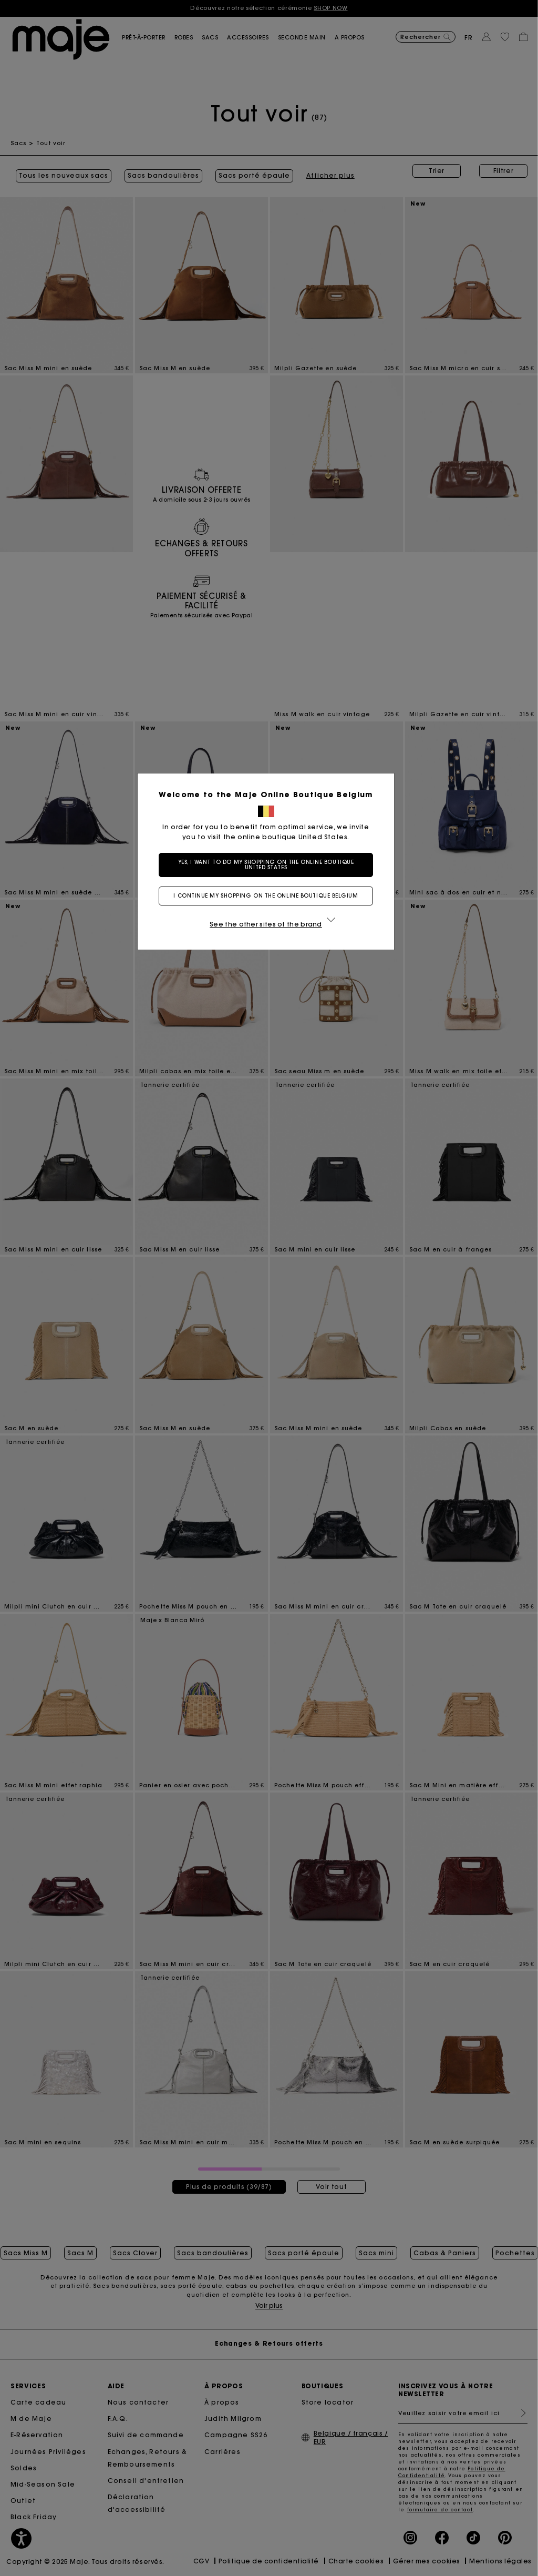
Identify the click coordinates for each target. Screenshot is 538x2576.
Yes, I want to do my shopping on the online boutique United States (269, 865)
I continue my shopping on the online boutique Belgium (269, 895)
